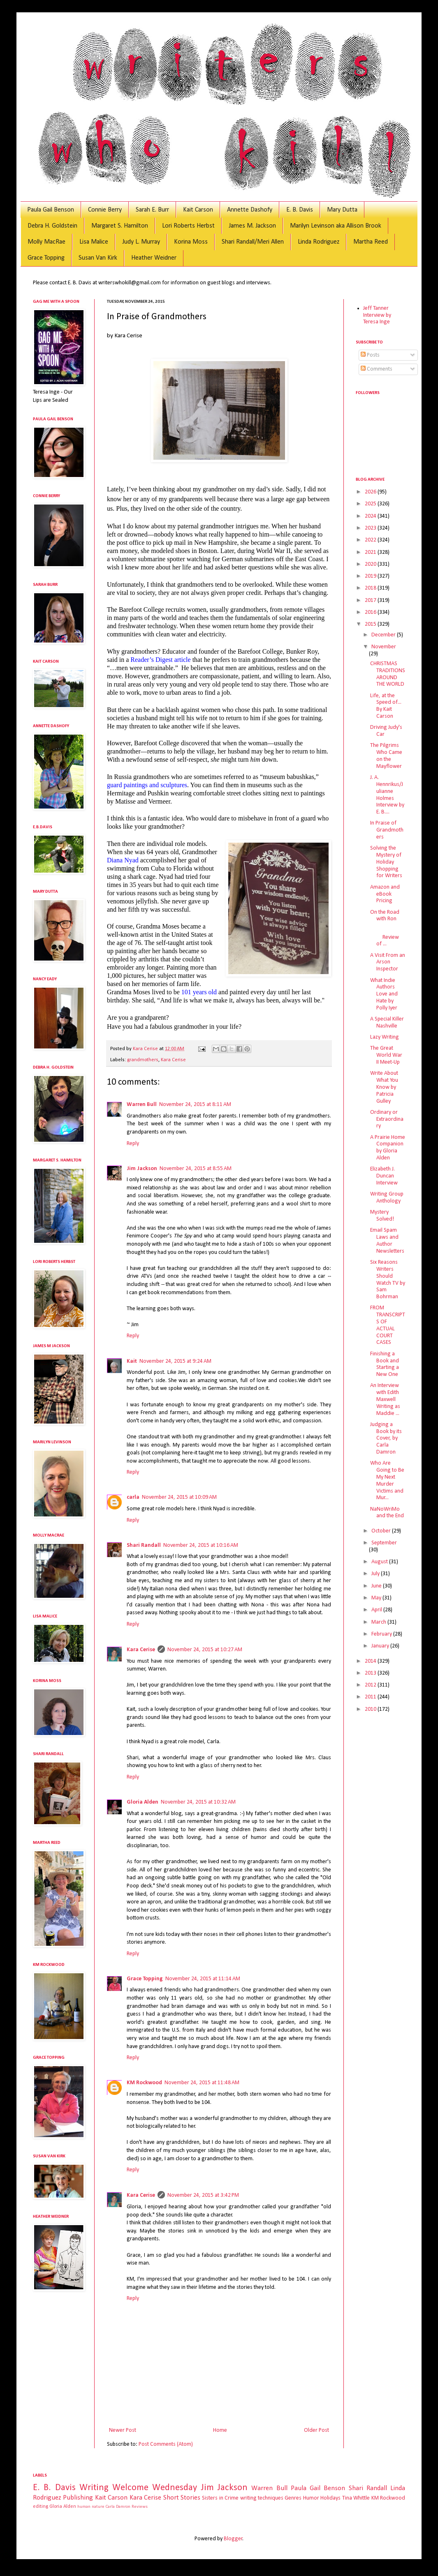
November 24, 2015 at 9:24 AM (175, 1361)
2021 (371, 552)
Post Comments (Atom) (166, 2444)
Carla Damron (118, 2507)
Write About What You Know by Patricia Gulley (384, 1087)
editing (40, 2506)
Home (220, 2430)
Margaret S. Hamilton (119, 226)
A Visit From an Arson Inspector (387, 962)
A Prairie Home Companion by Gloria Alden (387, 1147)
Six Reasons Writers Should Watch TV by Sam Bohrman (387, 1279)
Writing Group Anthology (386, 1197)
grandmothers (142, 1060)
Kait (132, 1361)
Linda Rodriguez (318, 242)
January (380, 1646)
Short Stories (181, 2497)
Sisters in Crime (220, 2498)
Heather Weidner (153, 258)
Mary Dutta (342, 210)
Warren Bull (142, 1104)
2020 (371, 564)
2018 (371, 588)
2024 (371, 516)
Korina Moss (191, 242)
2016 (371, 612)
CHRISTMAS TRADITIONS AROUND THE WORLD (387, 674)
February (382, 1634)
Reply (133, 1144)
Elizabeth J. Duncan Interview (384, 1176)
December (384, 635)
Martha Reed (370, 242)
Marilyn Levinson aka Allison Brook (335, 226)
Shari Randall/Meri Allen (253, 242)
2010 (371, 1709)
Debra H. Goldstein (52, 226)
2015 (371, 624)
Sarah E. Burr (152, 210)
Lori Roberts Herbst (188, 226)
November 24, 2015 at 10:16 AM (200, 1545)
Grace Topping (46, 258)
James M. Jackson (252, 226)
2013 (371, 1673)
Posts (370, 355)
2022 (371, 540)
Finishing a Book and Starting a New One (384, 1364)
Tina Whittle (356, 2498)
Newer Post (122, 2430)
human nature (90, 2507)
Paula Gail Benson (50, 210)
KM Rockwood (144, 2083)
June (377, 1586)
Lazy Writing (384, 1037)
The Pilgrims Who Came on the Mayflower (386, 755)
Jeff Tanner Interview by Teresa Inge (377, 315)
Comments (376, 369)
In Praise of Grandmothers (386, 830)
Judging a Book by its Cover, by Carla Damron (386, 1438)
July (376, 1574)
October (381, 1531)
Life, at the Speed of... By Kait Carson (385, 706)
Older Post (316, 2430)
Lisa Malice (93, 242)
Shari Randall (144, 1545)
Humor (311, 2498)
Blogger (233, 2539)
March (379, 1622)
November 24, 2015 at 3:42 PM (203, 2195)
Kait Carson (198, 210)
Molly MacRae (46, 242)
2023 (371, 528)
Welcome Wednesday (154, 2488)
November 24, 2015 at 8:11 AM (195, 1104)
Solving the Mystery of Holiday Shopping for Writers (386, 862)
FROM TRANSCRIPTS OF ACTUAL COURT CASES (387, 1325)
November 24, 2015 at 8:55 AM (196, 1169)
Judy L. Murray (141, 242)
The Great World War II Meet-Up (386, 1055)
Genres (293, 2498)
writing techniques (261, 2498)
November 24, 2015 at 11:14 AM (202, 1979)
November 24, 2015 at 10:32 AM (198, 1802)
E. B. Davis (299, 210)
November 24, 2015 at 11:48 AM (202, 2083)
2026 (371, 492)
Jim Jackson (142, 1169)
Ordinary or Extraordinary (386, 1119)
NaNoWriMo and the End (387, 1512)
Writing (94, 2488)
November (383, 647)
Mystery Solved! (382, 1215)
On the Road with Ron (384, 915)
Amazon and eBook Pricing (385, 894)
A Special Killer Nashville (387, 1022)
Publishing (78, 2497)
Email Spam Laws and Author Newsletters (387, 1240)
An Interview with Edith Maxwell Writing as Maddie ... (385, 1399)
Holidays (330, 2498)
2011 (371, 1697)
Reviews (140, 2507)
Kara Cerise (173, 1060)
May (376, 1598)
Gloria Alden (142, 1802)
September (384, 1543)
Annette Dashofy (249, 210)
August (380, 1562)
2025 (371, 504)
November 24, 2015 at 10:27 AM (204, 1650)
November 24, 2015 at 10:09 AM (179, 1497)
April (377, 1610)
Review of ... (386, 937)
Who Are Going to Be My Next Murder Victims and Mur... (387, 1480)
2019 (371, 576)
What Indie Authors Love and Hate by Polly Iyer (384, 994)
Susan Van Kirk (98, 258)
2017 (371, 600)
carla (133, 1497)
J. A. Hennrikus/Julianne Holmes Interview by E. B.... (387, 794)
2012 (371, 1685)
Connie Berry (105, 210)
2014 (371, 1661)
